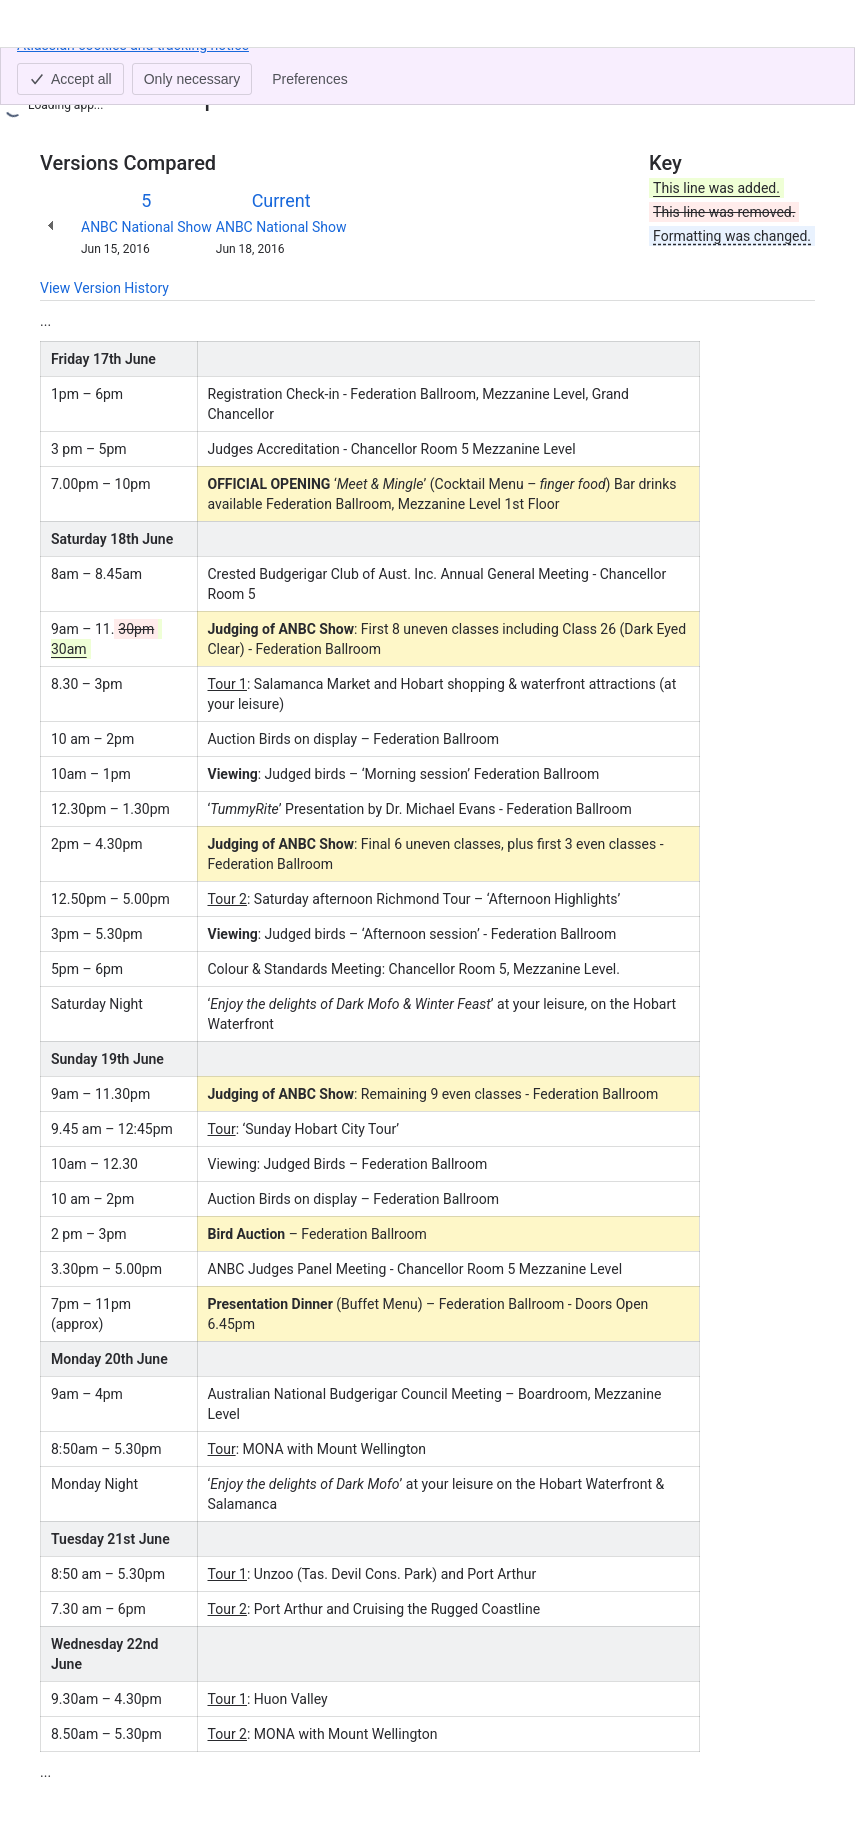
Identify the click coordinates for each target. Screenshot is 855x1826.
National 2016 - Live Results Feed (209, 68)
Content (64, 68)
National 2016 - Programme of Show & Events (471, 68)
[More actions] (796, 74)
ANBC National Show (146, 227)
